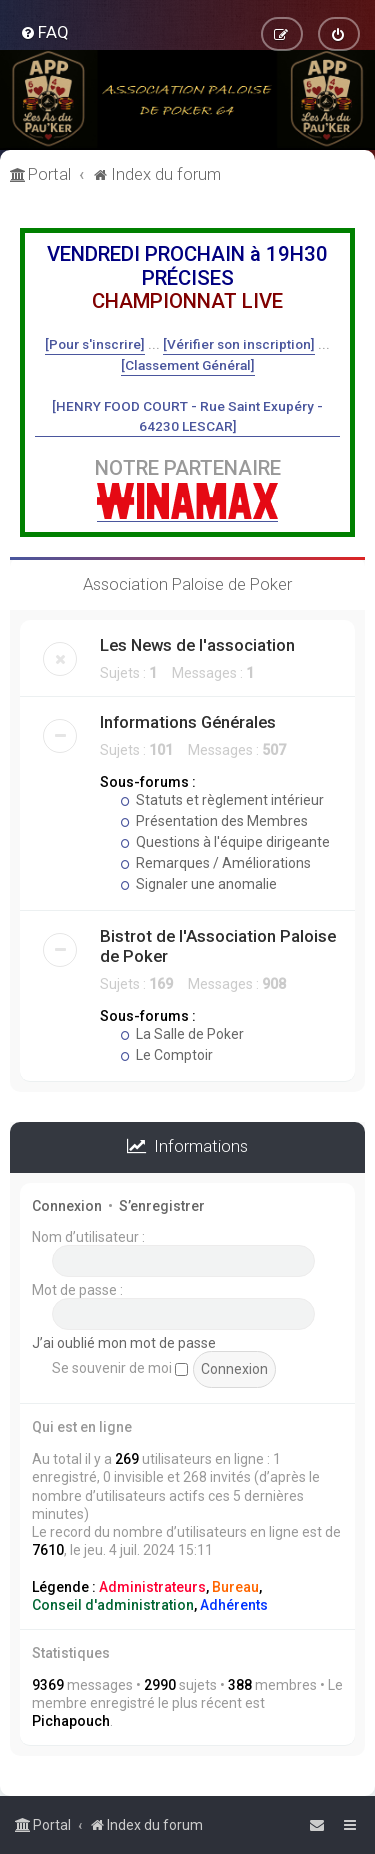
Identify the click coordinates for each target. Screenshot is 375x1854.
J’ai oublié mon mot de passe (124, 1343)
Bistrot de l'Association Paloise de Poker (218, 946)
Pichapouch (71, 1721)
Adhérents (234, 1605)
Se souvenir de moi (120, 1368)
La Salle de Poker (182, 1034)
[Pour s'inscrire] (95, 344)
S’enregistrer (162, 1206)
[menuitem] (44, 32)
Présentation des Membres (214, 821)
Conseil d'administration (113, 1605)
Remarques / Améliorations (215, 863)
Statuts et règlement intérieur (222, 800)
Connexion (67, 1206)
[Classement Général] (188, 365)
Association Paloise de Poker (187, 584)
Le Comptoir (166, 1055)
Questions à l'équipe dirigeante (225, 842)
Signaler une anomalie (198, 884)
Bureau (235, 1587)
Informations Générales (188, 722)
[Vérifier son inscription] (239, 344)
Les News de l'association (197, 645)
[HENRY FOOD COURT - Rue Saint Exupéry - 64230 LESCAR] (187, 416)
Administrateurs (152, 1587)
